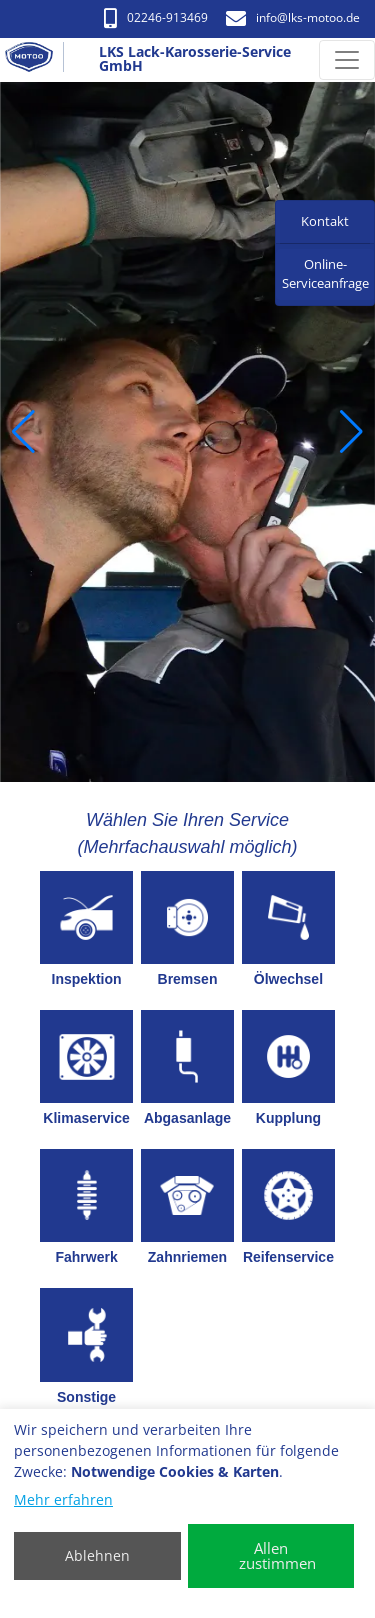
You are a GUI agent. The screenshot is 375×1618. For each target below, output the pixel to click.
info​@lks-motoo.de (293, 17)
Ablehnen (97, 1555)
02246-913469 (156, 17)
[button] (23, 432)
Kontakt (325, 221)
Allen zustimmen (277, 1555)
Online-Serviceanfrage (325, 274)
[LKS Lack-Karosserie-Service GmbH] (37, 60)
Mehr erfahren (63, 1499)
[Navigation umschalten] (347, 60)
